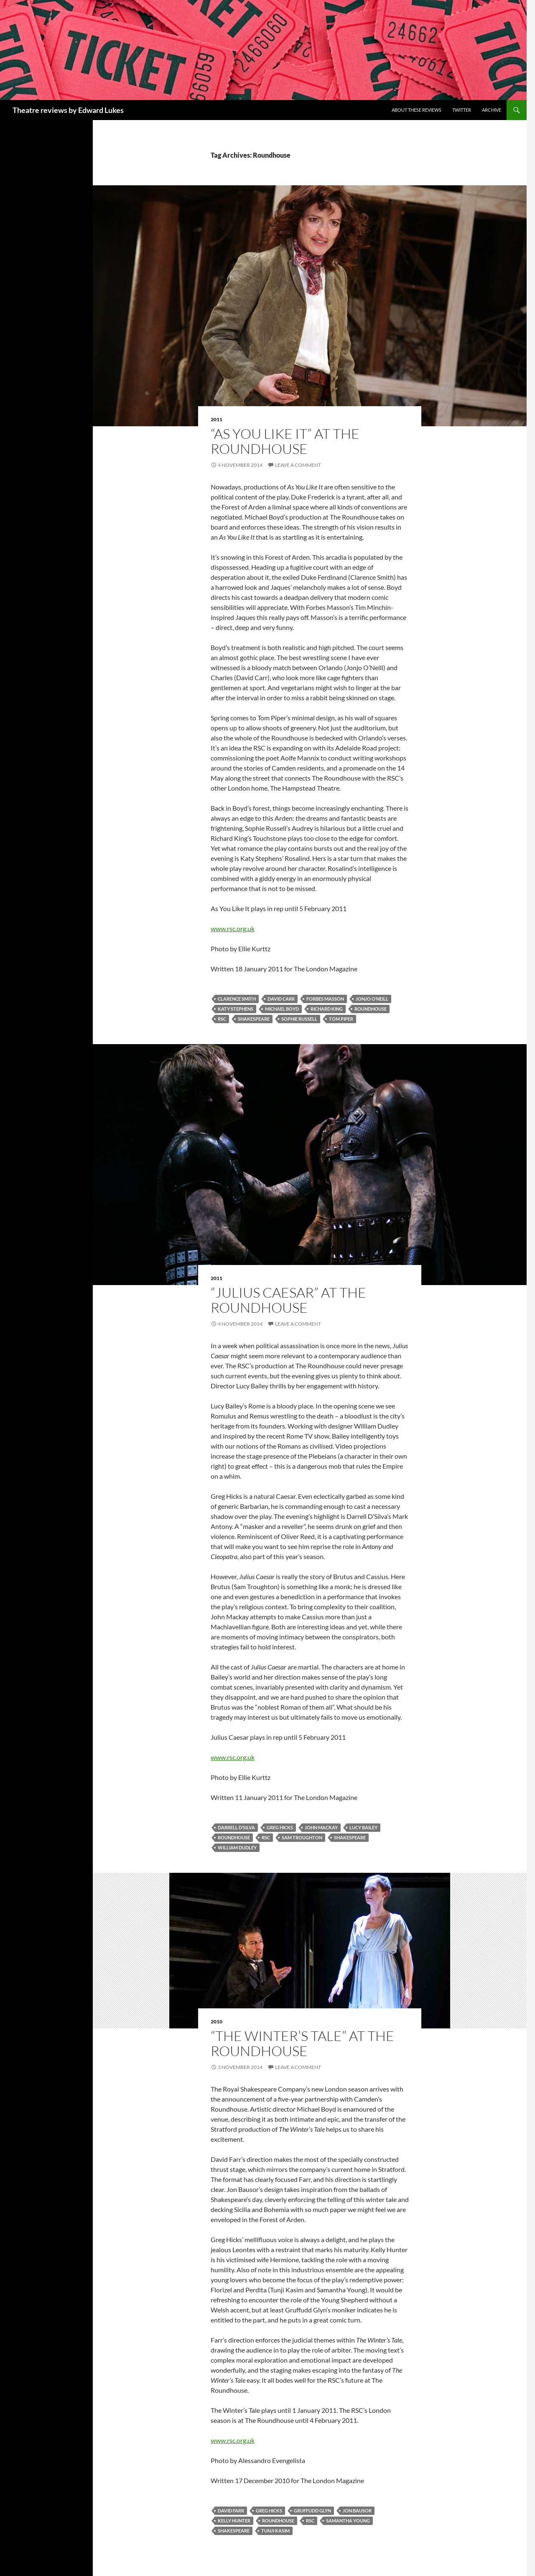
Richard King (327, 1008)
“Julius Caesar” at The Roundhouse (288, 1300)
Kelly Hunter (234, 2520)
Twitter (461, 110)
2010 (216, 2021)
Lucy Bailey (363, 1827)
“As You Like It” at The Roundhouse (285, 441)
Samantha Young (348, 2520)
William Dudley (237, 1847)
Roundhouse (370, 1008)
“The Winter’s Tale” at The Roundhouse (302, 2043)
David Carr (281, 998)
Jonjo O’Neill (372, 998)
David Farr (231, 2510)
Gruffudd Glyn (312, 2510)
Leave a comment (298, 465)
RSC (222, 1019)
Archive (491, 110)
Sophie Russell (299, 1019)
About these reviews (416, 110)
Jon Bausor (357, 2510)
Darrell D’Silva (236, 1827)
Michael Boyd (282, 1008)
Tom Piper (341, 1019)
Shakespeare (254, 1019)
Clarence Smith (237, 998)
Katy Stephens (235, 1008)
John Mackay (321, 1827)
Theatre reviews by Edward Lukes (68, 110)
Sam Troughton (302, 1837)
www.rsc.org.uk (233, 928)
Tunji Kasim (275, 2530)
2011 (216, 419)
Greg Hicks (280, 1827)
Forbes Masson (325, 998)
